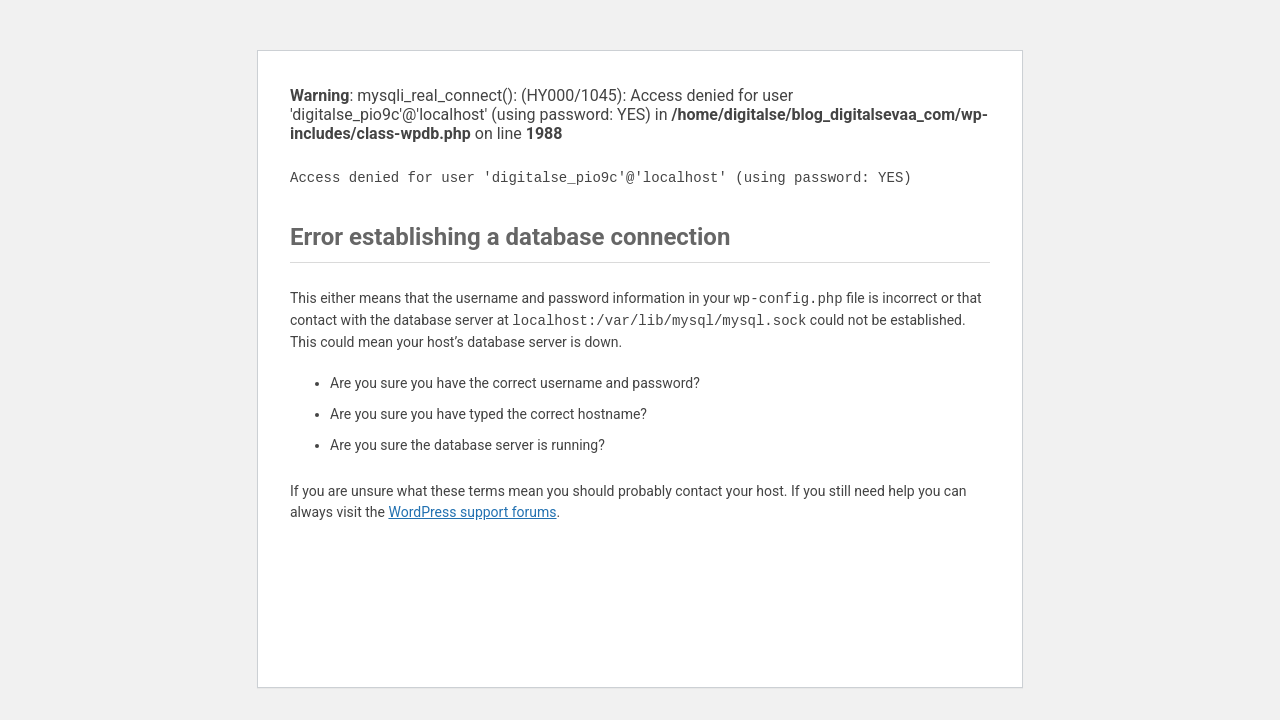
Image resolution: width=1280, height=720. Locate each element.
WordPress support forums (472, 512)
